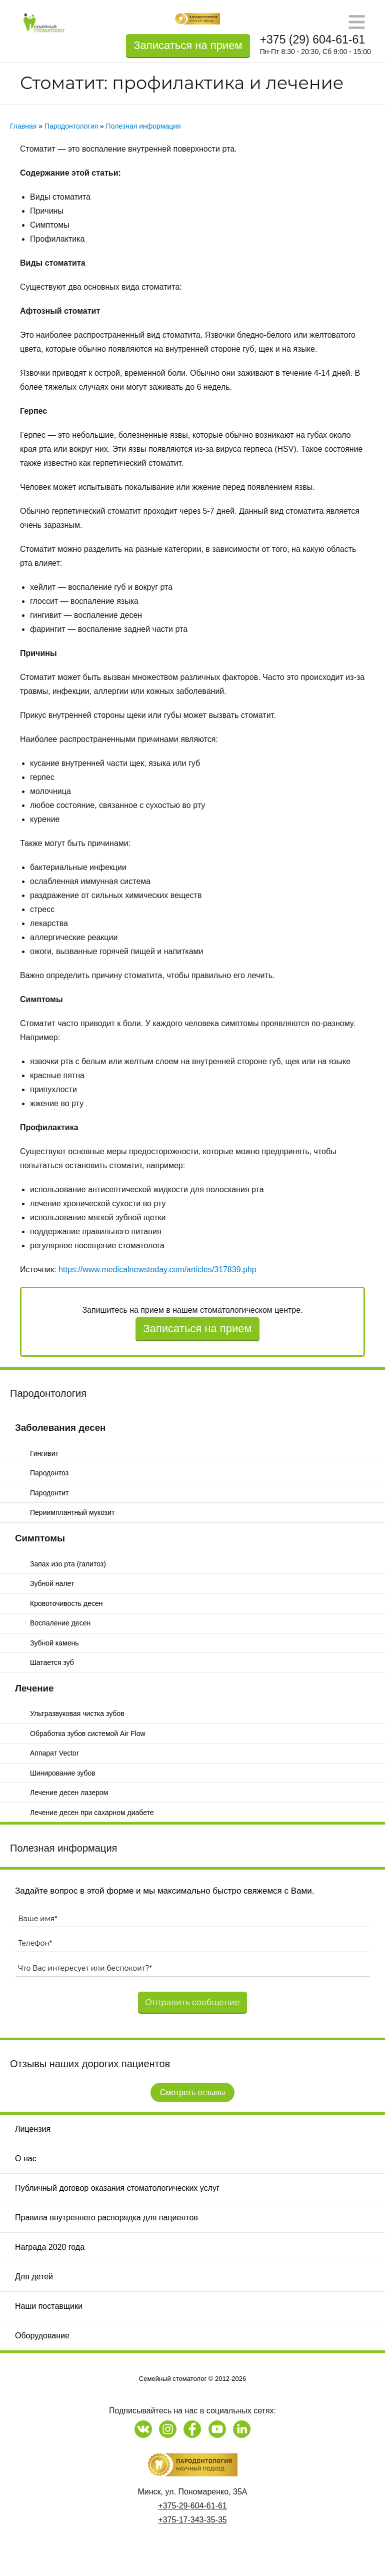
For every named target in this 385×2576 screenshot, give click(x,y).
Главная (23, 126)
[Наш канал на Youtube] (217, 2429)
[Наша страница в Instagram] (167, 2429)
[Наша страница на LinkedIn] (241, 2429)
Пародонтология (48, 1393)
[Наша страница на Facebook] (192, 2429)
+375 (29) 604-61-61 (312, 39)
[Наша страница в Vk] (143, 2429)
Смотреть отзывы (193, 2092)
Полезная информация (63, 1848)
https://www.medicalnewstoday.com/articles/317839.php (157, 1269)
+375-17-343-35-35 (192, 2519)
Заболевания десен (60, 1427)
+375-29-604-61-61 (192, 2505)
